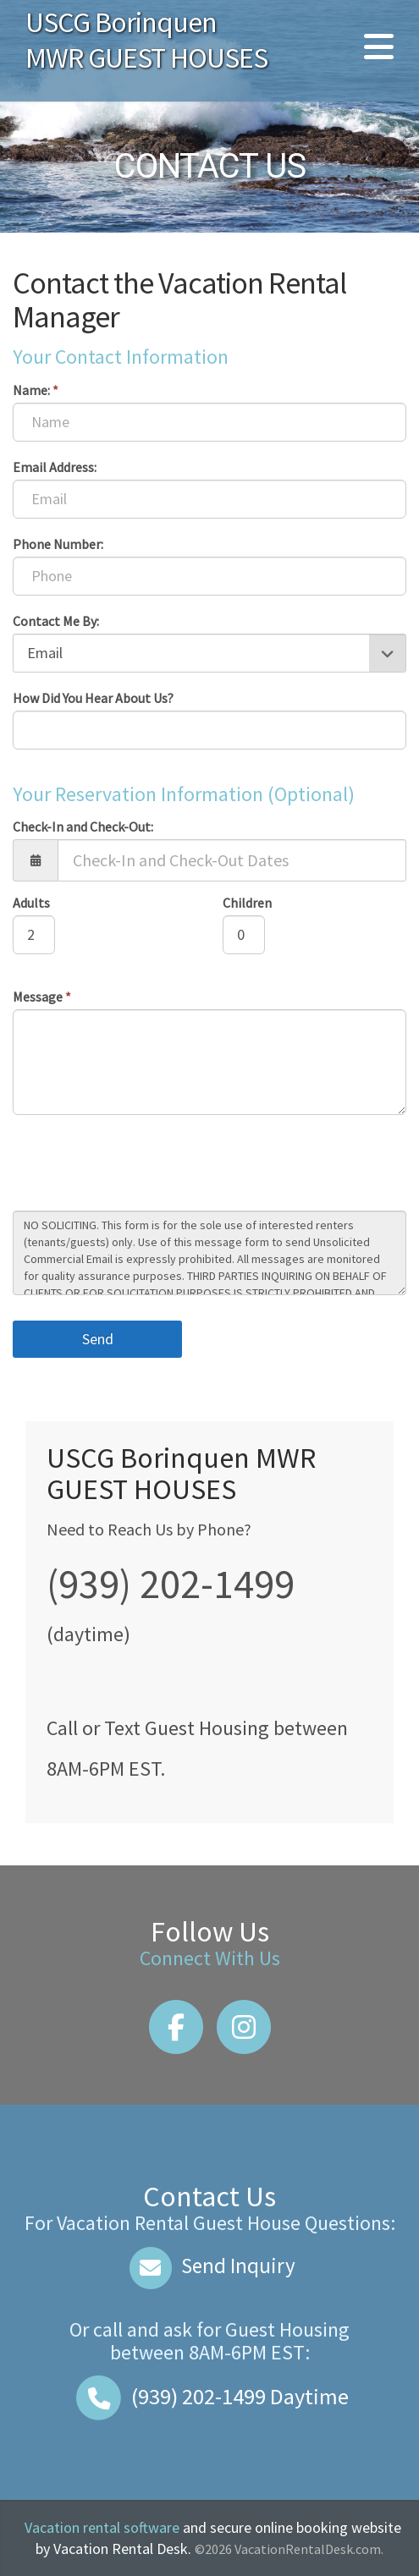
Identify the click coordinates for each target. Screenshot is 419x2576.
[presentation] (141, 1165)
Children (247, 902)
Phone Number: (58, 544)
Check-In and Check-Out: (83, 826)
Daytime (210, 2396)
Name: (35, 390)
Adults (31, 902)
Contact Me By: (56, 620)
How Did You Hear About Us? (93, 697)
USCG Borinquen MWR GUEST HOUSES (146, 39)
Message (42, 996)
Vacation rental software (102, 2527)
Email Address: (54, 467)
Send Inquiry (209, 2265)
